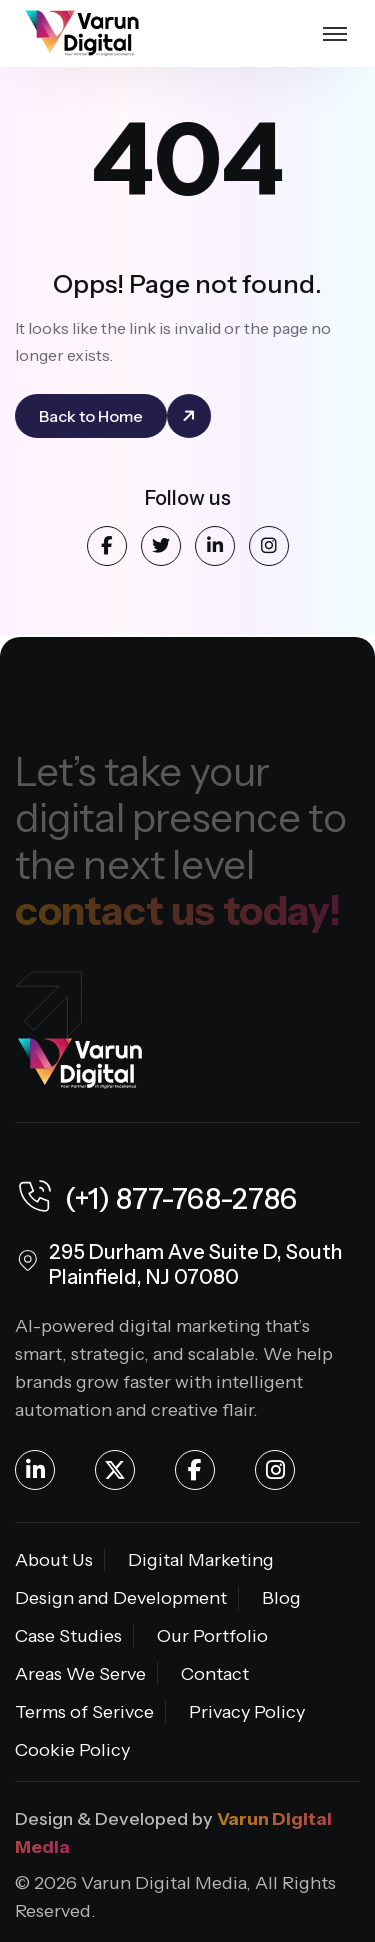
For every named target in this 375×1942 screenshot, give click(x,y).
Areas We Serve (80, 1674)
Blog (281, 1598)
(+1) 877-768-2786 (156, 1199)
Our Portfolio (212, 1636)
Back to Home (92, 416)
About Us (54, 1560)
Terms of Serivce (84, 1712)
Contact (215, 1674)
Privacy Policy (247, 1712)
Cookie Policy (72, 1750)
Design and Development (121, 1598)
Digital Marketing (201, 1560)
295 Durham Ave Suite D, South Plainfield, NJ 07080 (195, 1264)
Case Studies (68, 1636)
